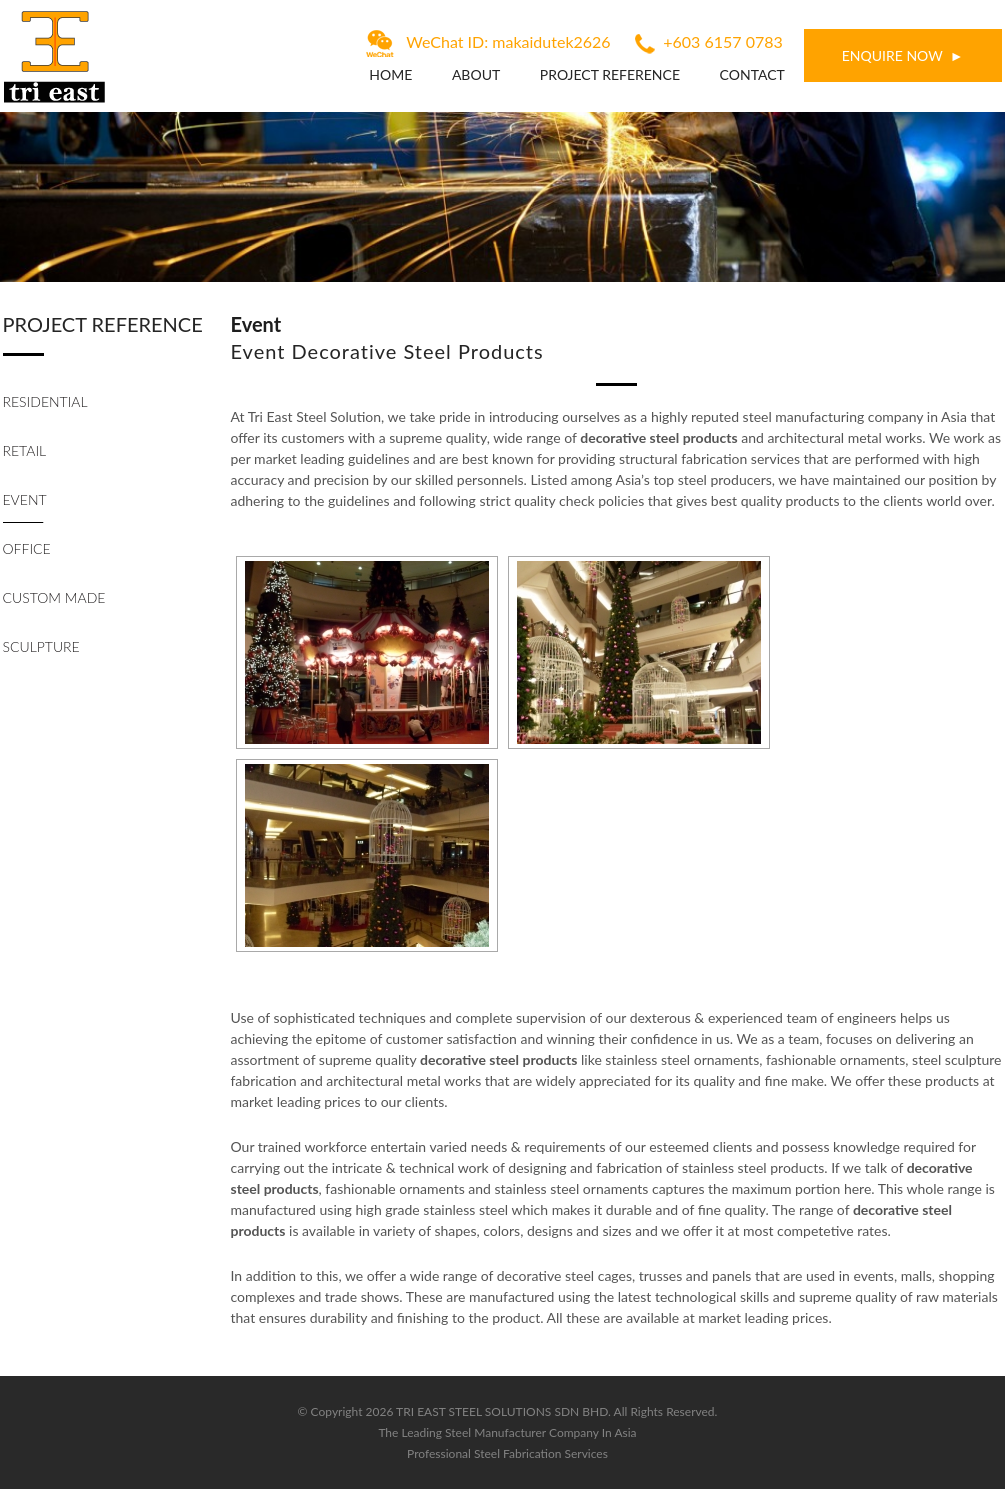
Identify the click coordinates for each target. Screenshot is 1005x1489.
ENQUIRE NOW (892, 55)
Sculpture (41, 646)
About (476, 74)
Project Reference (610, 74)
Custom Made (54, 597)
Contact (752, 74)
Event (25, 499)
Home (390, 74)
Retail (25, 450)
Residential (45, 401)
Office (27, 548)
